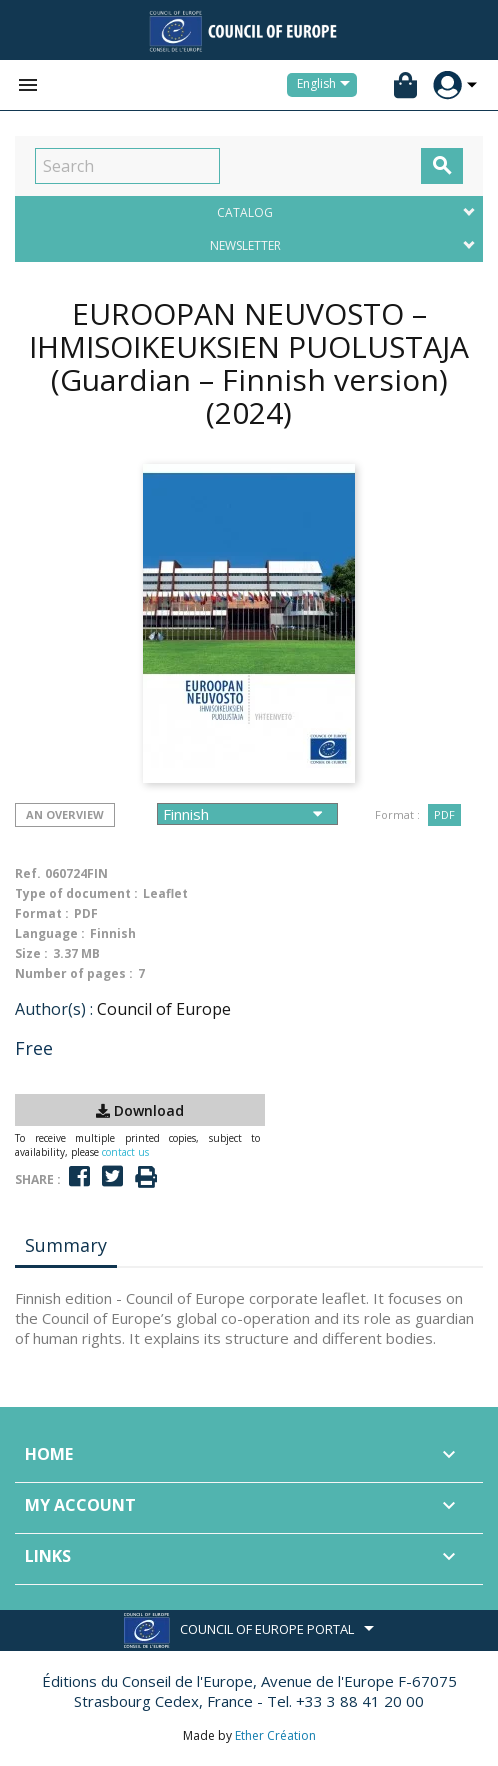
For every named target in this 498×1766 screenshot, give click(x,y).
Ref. (28, 873)
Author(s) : (54, 1009)
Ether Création (275, 1735)
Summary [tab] (66, 1245)
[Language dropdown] (327, 85)
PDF (444, 814)
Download (140, 1110)
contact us (125, 1152)
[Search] (127, 166)
